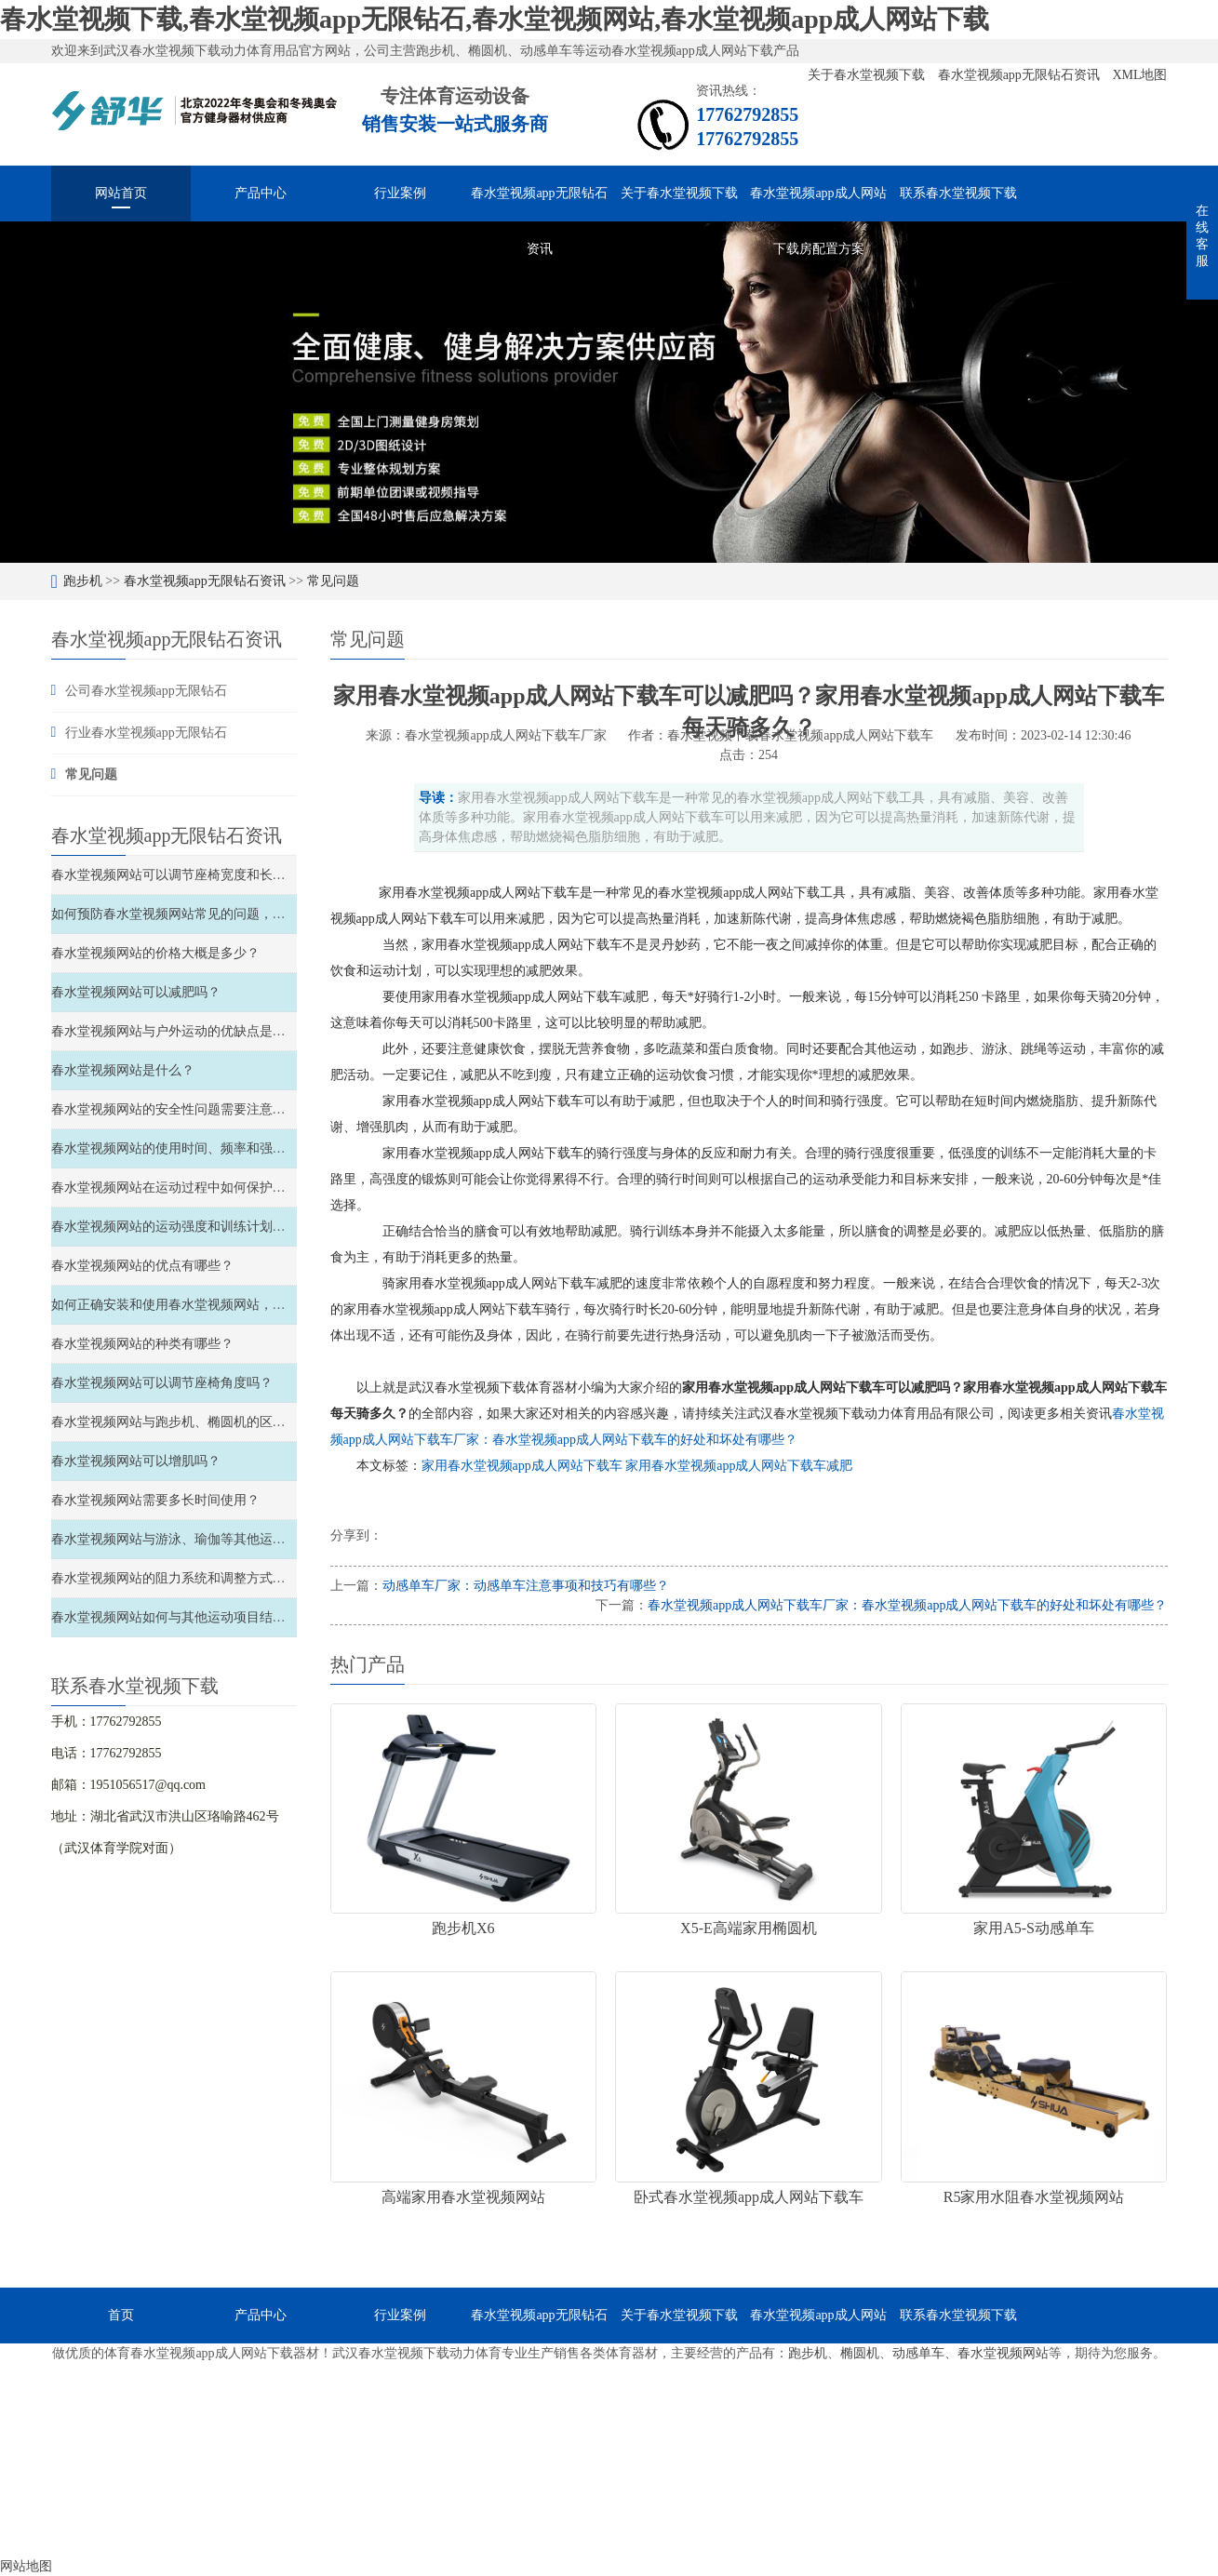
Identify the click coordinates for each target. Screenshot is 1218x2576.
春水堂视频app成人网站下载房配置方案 (818, 203)
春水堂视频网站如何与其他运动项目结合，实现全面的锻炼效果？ (240, 1617)
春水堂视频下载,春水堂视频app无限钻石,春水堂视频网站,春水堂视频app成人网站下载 (494, 19)
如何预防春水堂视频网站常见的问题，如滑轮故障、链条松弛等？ (240, 914)
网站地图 (26, 2566)
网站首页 (121, 193)
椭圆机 (859, 2353)
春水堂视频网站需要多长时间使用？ (155, 1500)
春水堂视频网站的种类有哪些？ (142, 1344)
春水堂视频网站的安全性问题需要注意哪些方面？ (194, 1109)
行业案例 (400, 193)
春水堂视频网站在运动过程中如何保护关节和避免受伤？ (214, 1188)
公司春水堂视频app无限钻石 (146, 691)
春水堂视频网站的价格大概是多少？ (155, 953)
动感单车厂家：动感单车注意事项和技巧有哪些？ (525, 1586)
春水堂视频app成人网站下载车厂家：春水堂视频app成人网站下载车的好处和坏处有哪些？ (907, 1605)
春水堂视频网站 (1003, 2353)
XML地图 (1139, 75)
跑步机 (82, 581)
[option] (609, 392)
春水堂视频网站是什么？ (122, 1070)
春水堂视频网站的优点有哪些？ (142, 1266)
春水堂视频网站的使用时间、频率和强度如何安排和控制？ (220, 1148)
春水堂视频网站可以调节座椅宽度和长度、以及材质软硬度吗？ (233, 875)
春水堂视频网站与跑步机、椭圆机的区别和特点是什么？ (214, 1422)
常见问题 (333, 581)
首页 (121, 2315)
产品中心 (260, 193)
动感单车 (918, 2353)
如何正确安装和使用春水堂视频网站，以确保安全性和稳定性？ (233, 1305)
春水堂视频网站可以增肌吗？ (136, 1461)
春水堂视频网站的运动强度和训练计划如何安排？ (194, 1227)
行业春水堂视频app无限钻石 (146, 733)
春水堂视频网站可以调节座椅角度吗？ (162, 1383)
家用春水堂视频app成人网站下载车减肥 (738, 1466)
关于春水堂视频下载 (868, 75)
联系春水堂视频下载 (958, 193)
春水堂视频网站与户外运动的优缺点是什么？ (181, 1031)
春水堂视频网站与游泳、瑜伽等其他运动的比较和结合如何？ (227, 1539)
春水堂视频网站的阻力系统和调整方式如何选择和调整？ (214, 1578)
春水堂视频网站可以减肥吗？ (136, 992)
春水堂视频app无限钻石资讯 (1021, 75)
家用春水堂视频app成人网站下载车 (524, 1466)
